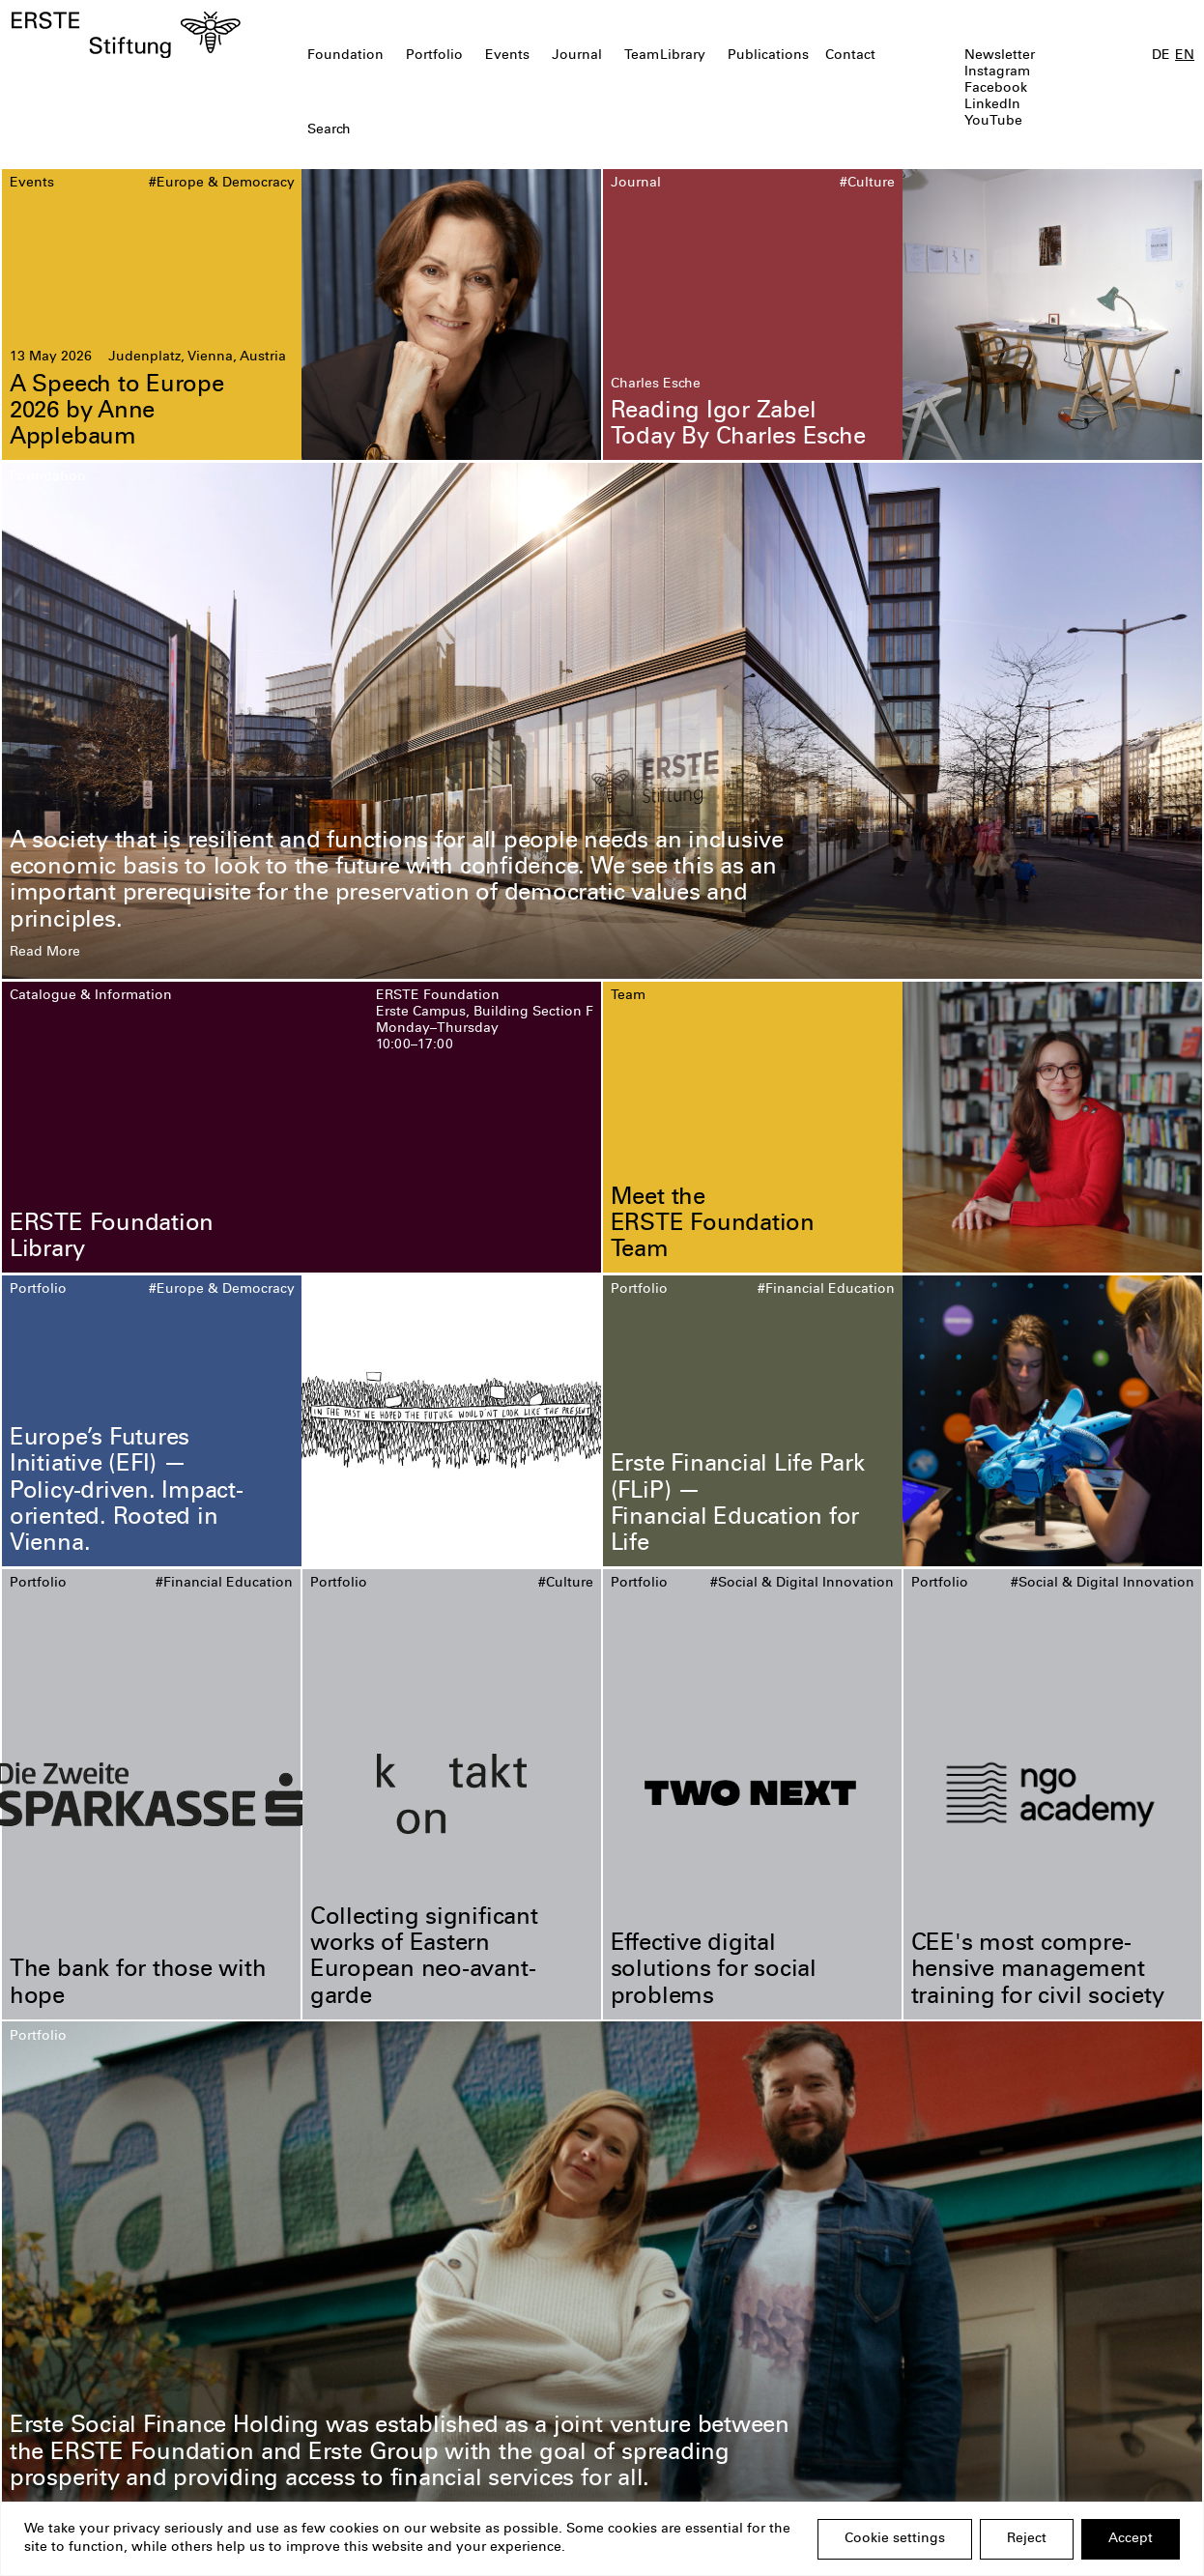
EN (1184, 56)
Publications (768, 56)
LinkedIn (992, 105)
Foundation (345, 56)
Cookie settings (895, 2539)
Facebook (995, 89)
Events (507, 56)
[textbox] (506, 131)
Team (641, 56)
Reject (1026, 2539)
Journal (577, 56)
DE (1161, 56)
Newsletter (999, 56)
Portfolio (434, 56)
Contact (850, 56)
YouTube (993, 122)
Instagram (997, 72)
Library (682, 56)
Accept (1130, 2539)
